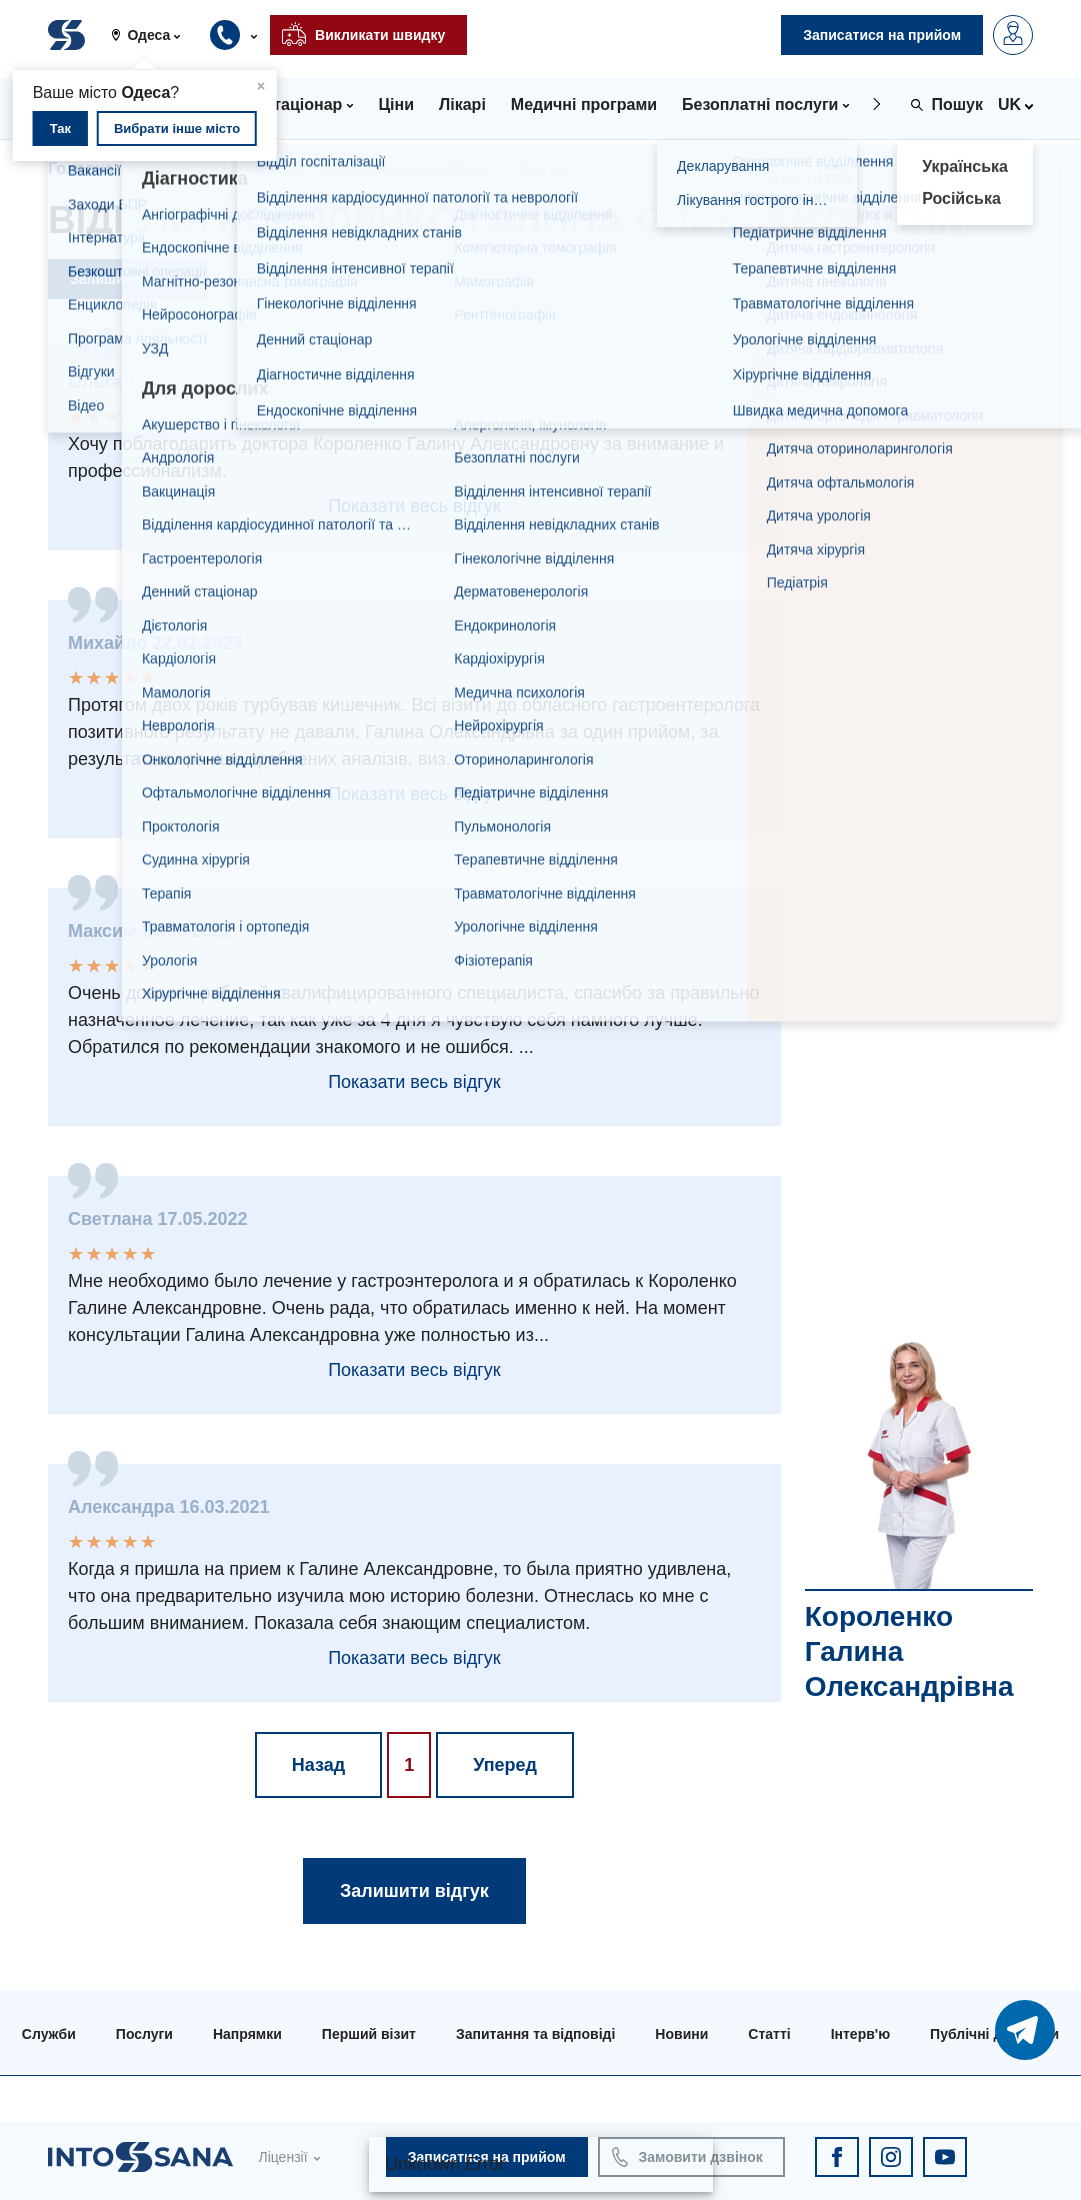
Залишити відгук (128, 279)
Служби (49, 2034)
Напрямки (247, 2034)
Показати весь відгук (414, 506)
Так (60, 128)
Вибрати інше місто (177, 128)
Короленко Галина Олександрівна (355, 168)
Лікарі (167, 168)
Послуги (144, 2034)
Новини (681, 2034)
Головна (81, 168)
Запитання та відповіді (535, 2034)
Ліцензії (282, 2157)
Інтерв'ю (860, 2034)
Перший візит (369, 2034)
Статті (769, 2034)
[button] (153, 35)
